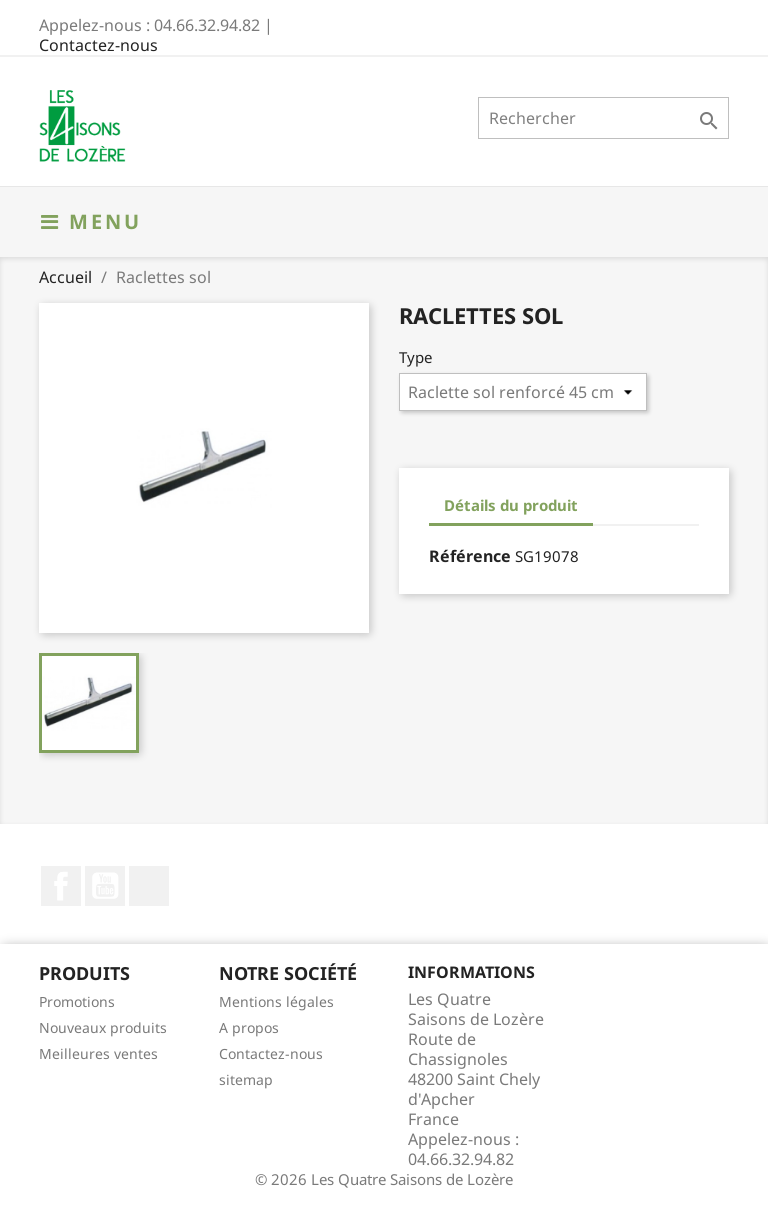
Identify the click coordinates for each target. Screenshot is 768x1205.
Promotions (77, 1001)
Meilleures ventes (98, 1053)
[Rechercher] (603, 118)
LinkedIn (149, 886)
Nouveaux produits (103, 1027)
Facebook (61, 886)
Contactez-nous (98, 45)
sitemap (246, 1079)
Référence (470, 556)
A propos (249, 1027)
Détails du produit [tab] (511, 505)
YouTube (105, 886)
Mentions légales (276, 1001)
